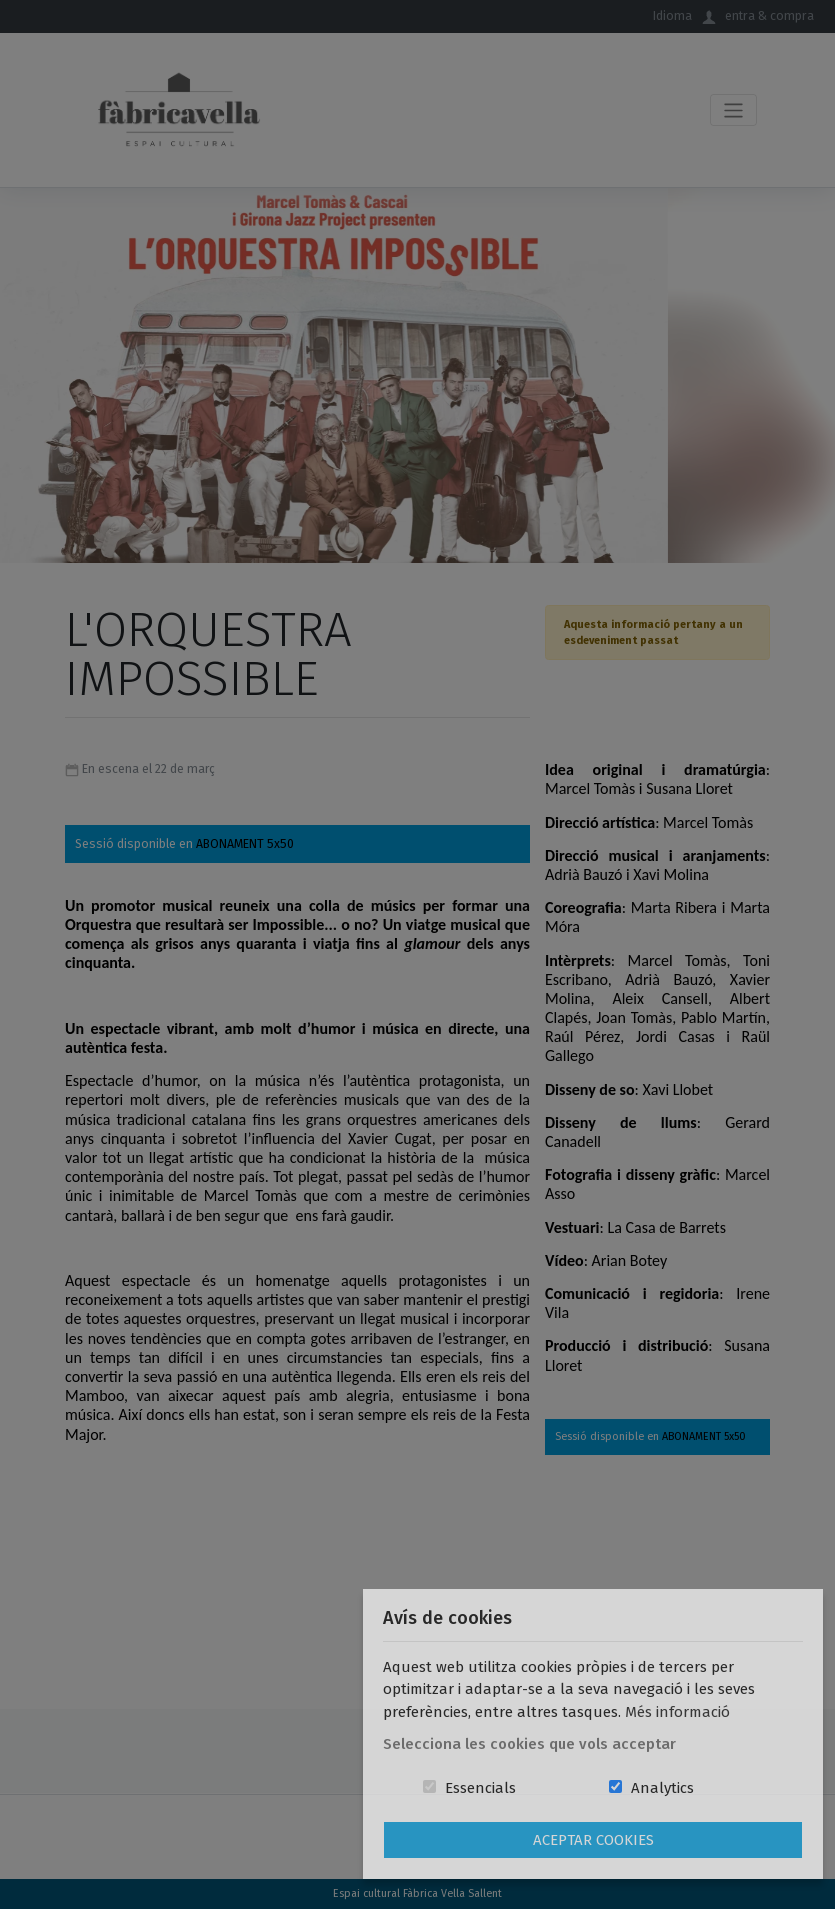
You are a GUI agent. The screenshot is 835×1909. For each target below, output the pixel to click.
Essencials (480, 1788)
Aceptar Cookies (593, 1840)
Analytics (662, 1788)
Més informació (677, 1712)
